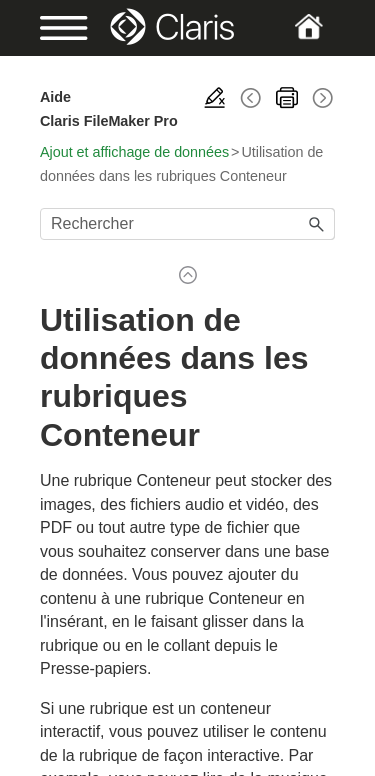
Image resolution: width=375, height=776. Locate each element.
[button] (317, 224)
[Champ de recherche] (187, 224)
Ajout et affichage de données (134, 152)
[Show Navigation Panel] (53, 28)
